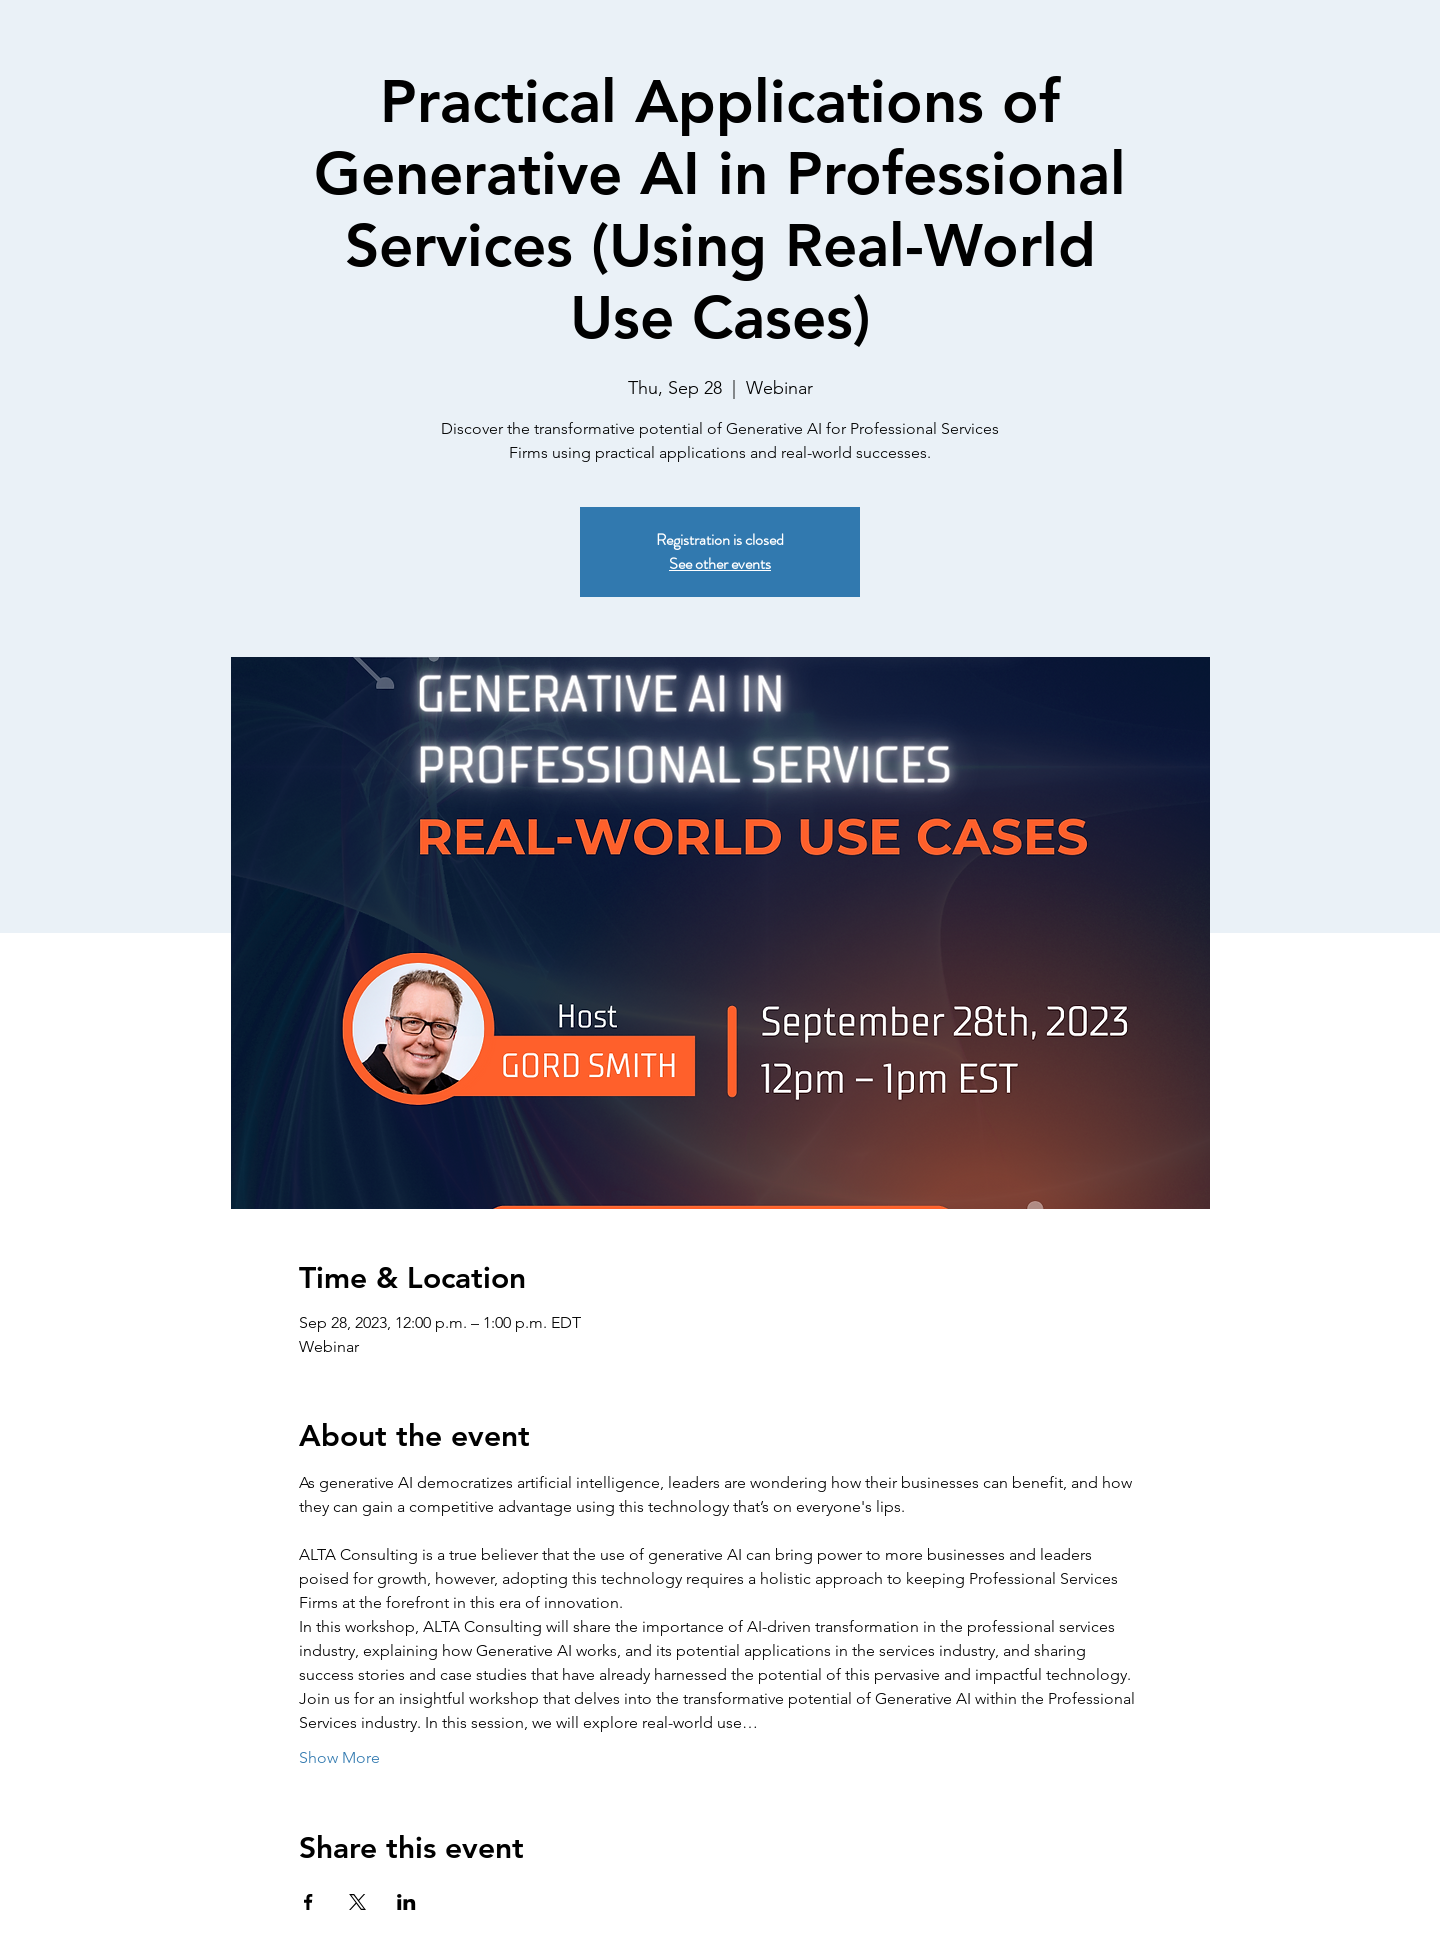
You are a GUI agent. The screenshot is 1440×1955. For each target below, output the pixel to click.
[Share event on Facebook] (308, 1902)
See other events (720, 563)
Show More (339, 1757)
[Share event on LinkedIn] (406, 1902)
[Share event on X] (357, 1902)
